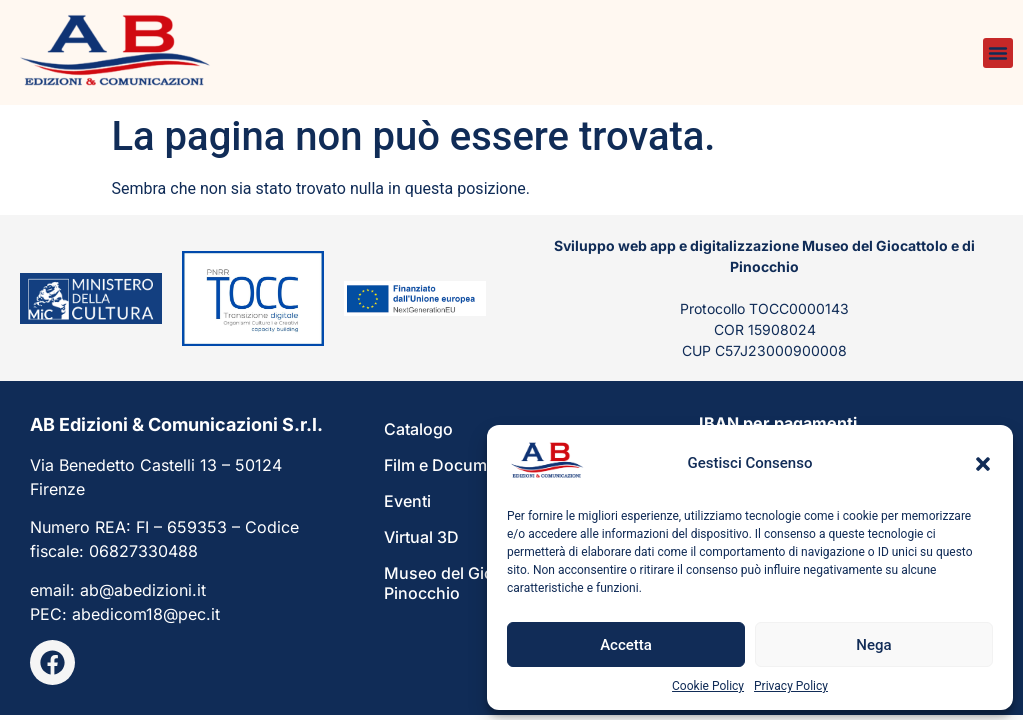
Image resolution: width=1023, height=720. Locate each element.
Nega (873, 645)
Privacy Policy (791, 686)
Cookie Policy (708, 686)
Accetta (626, 645)
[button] (983, 464)
